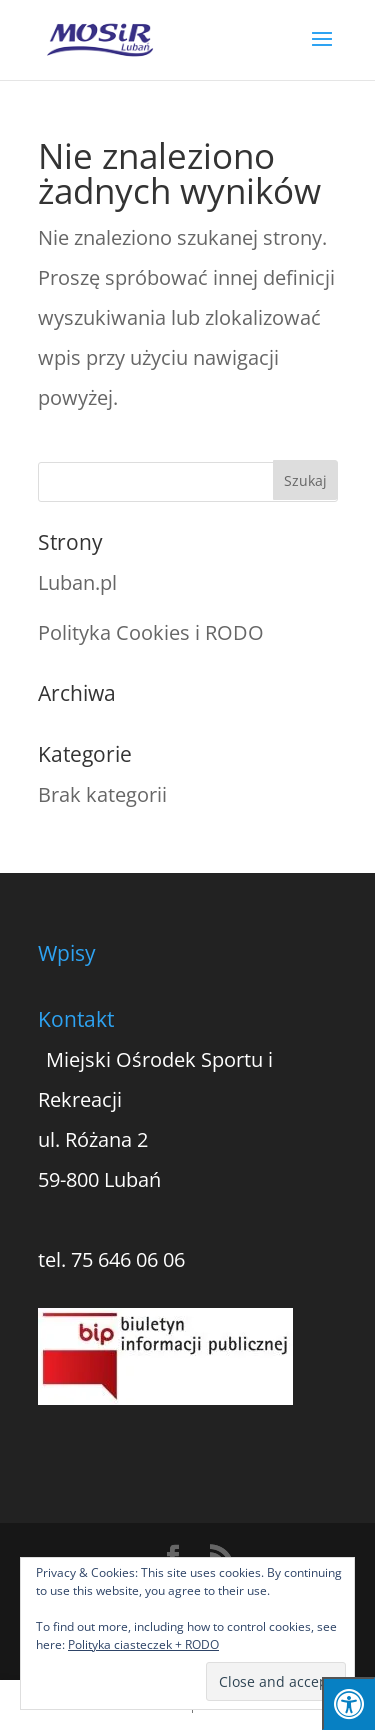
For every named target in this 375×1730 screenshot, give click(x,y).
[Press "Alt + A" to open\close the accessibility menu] (348, 1703)
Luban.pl (77, 582)
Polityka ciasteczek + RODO (143, 1644)
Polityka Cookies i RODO (151, 632)
